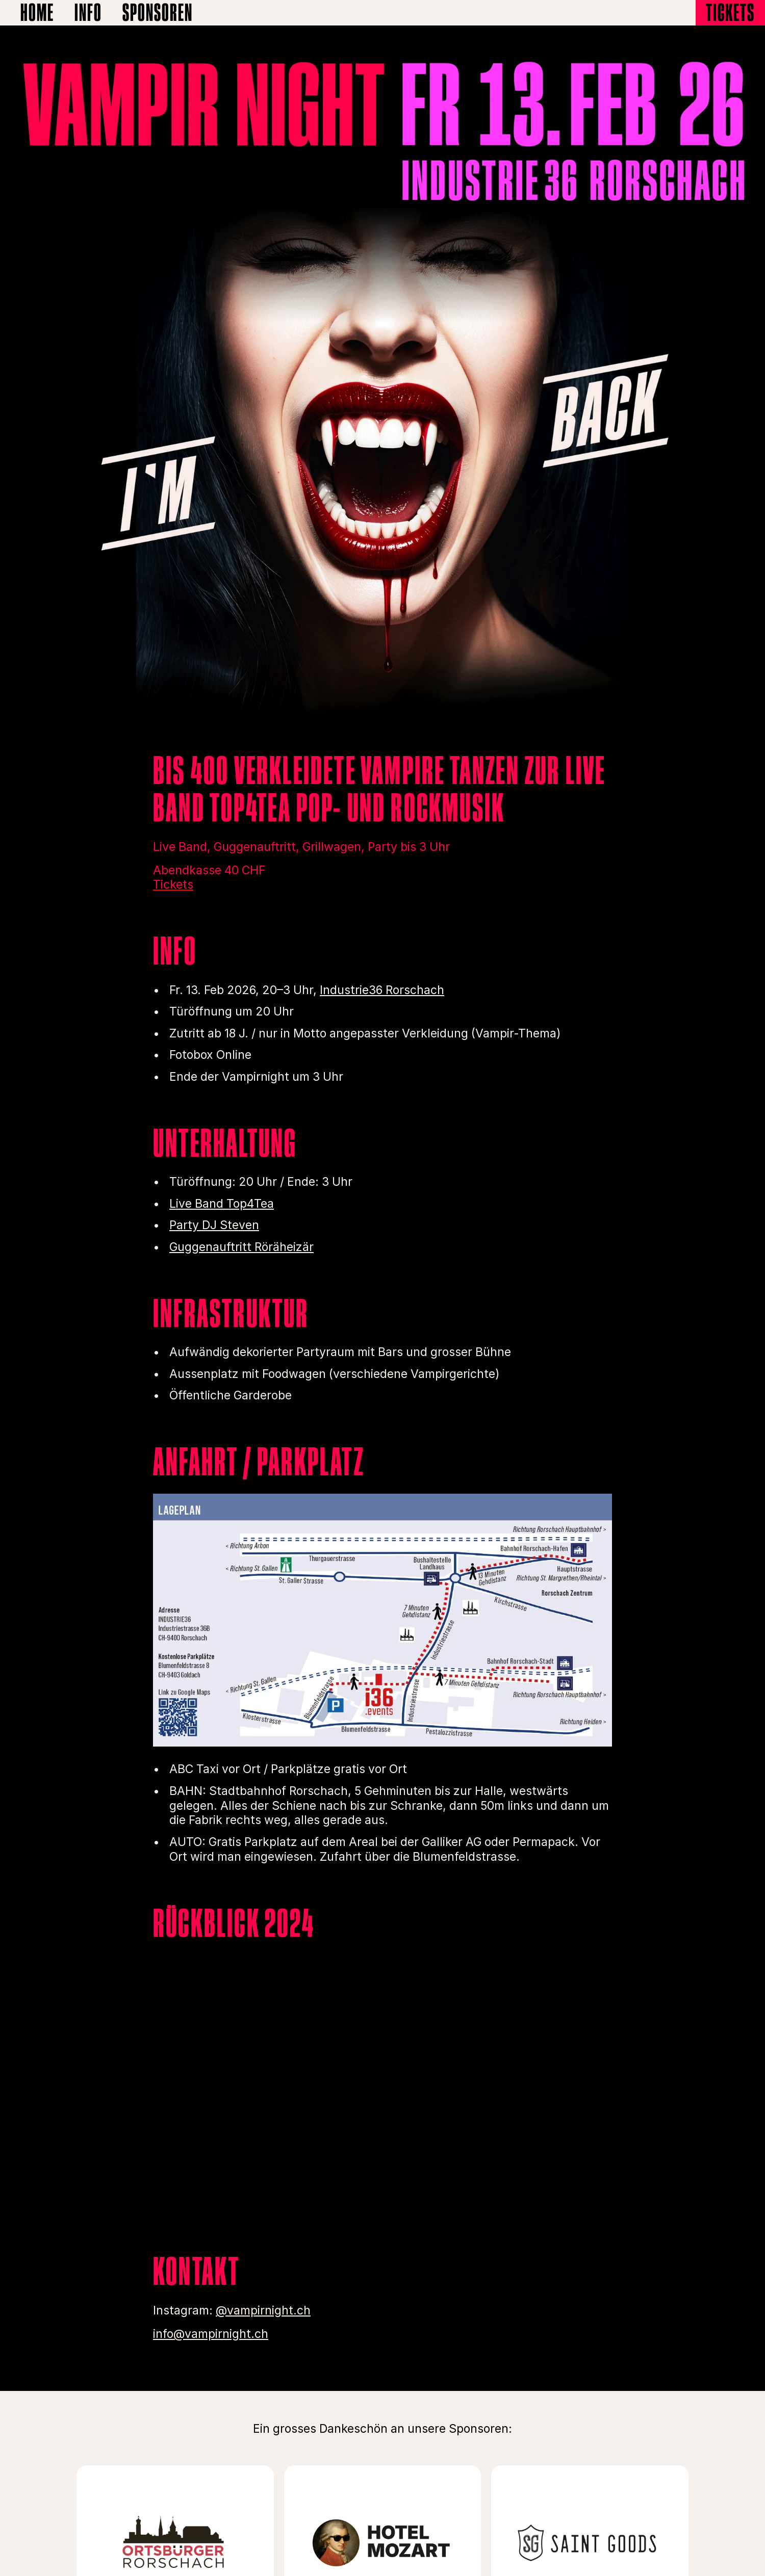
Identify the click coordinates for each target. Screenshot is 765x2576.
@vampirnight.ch (263, 2310)
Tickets (730, 12)
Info (88, 12)
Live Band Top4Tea (221, 1203)
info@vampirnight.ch (210, 2334)
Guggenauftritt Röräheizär (241, 1247)
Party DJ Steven (214, 1225)
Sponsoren (157, 12)
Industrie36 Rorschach (382, 990)
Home (37, 12)
